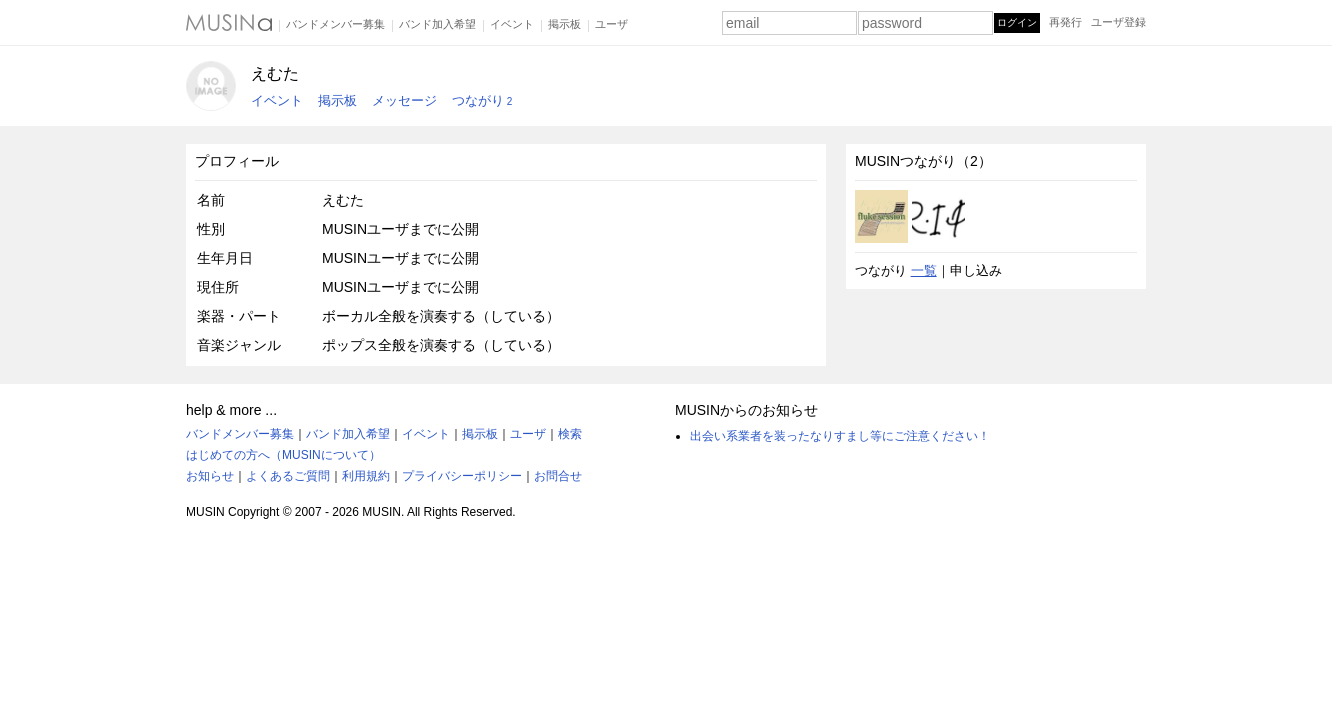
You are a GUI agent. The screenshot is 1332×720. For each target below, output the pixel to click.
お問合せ (558, 476)
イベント (512, 24)
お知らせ (210, 476)
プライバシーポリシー (462, 476)
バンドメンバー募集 (335, 24)
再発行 (1065, 22)
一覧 (924, 270)
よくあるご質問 (288, 476)
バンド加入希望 (437, 24)
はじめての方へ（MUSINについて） (283, 455)
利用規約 (366, 476)
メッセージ (404, 100)
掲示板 (564, 24)
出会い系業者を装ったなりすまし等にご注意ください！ (840, 436)
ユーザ (611, 24)
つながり (482, 100)
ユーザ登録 (1118, 22)
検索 (570, 434)
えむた (275, 73)
